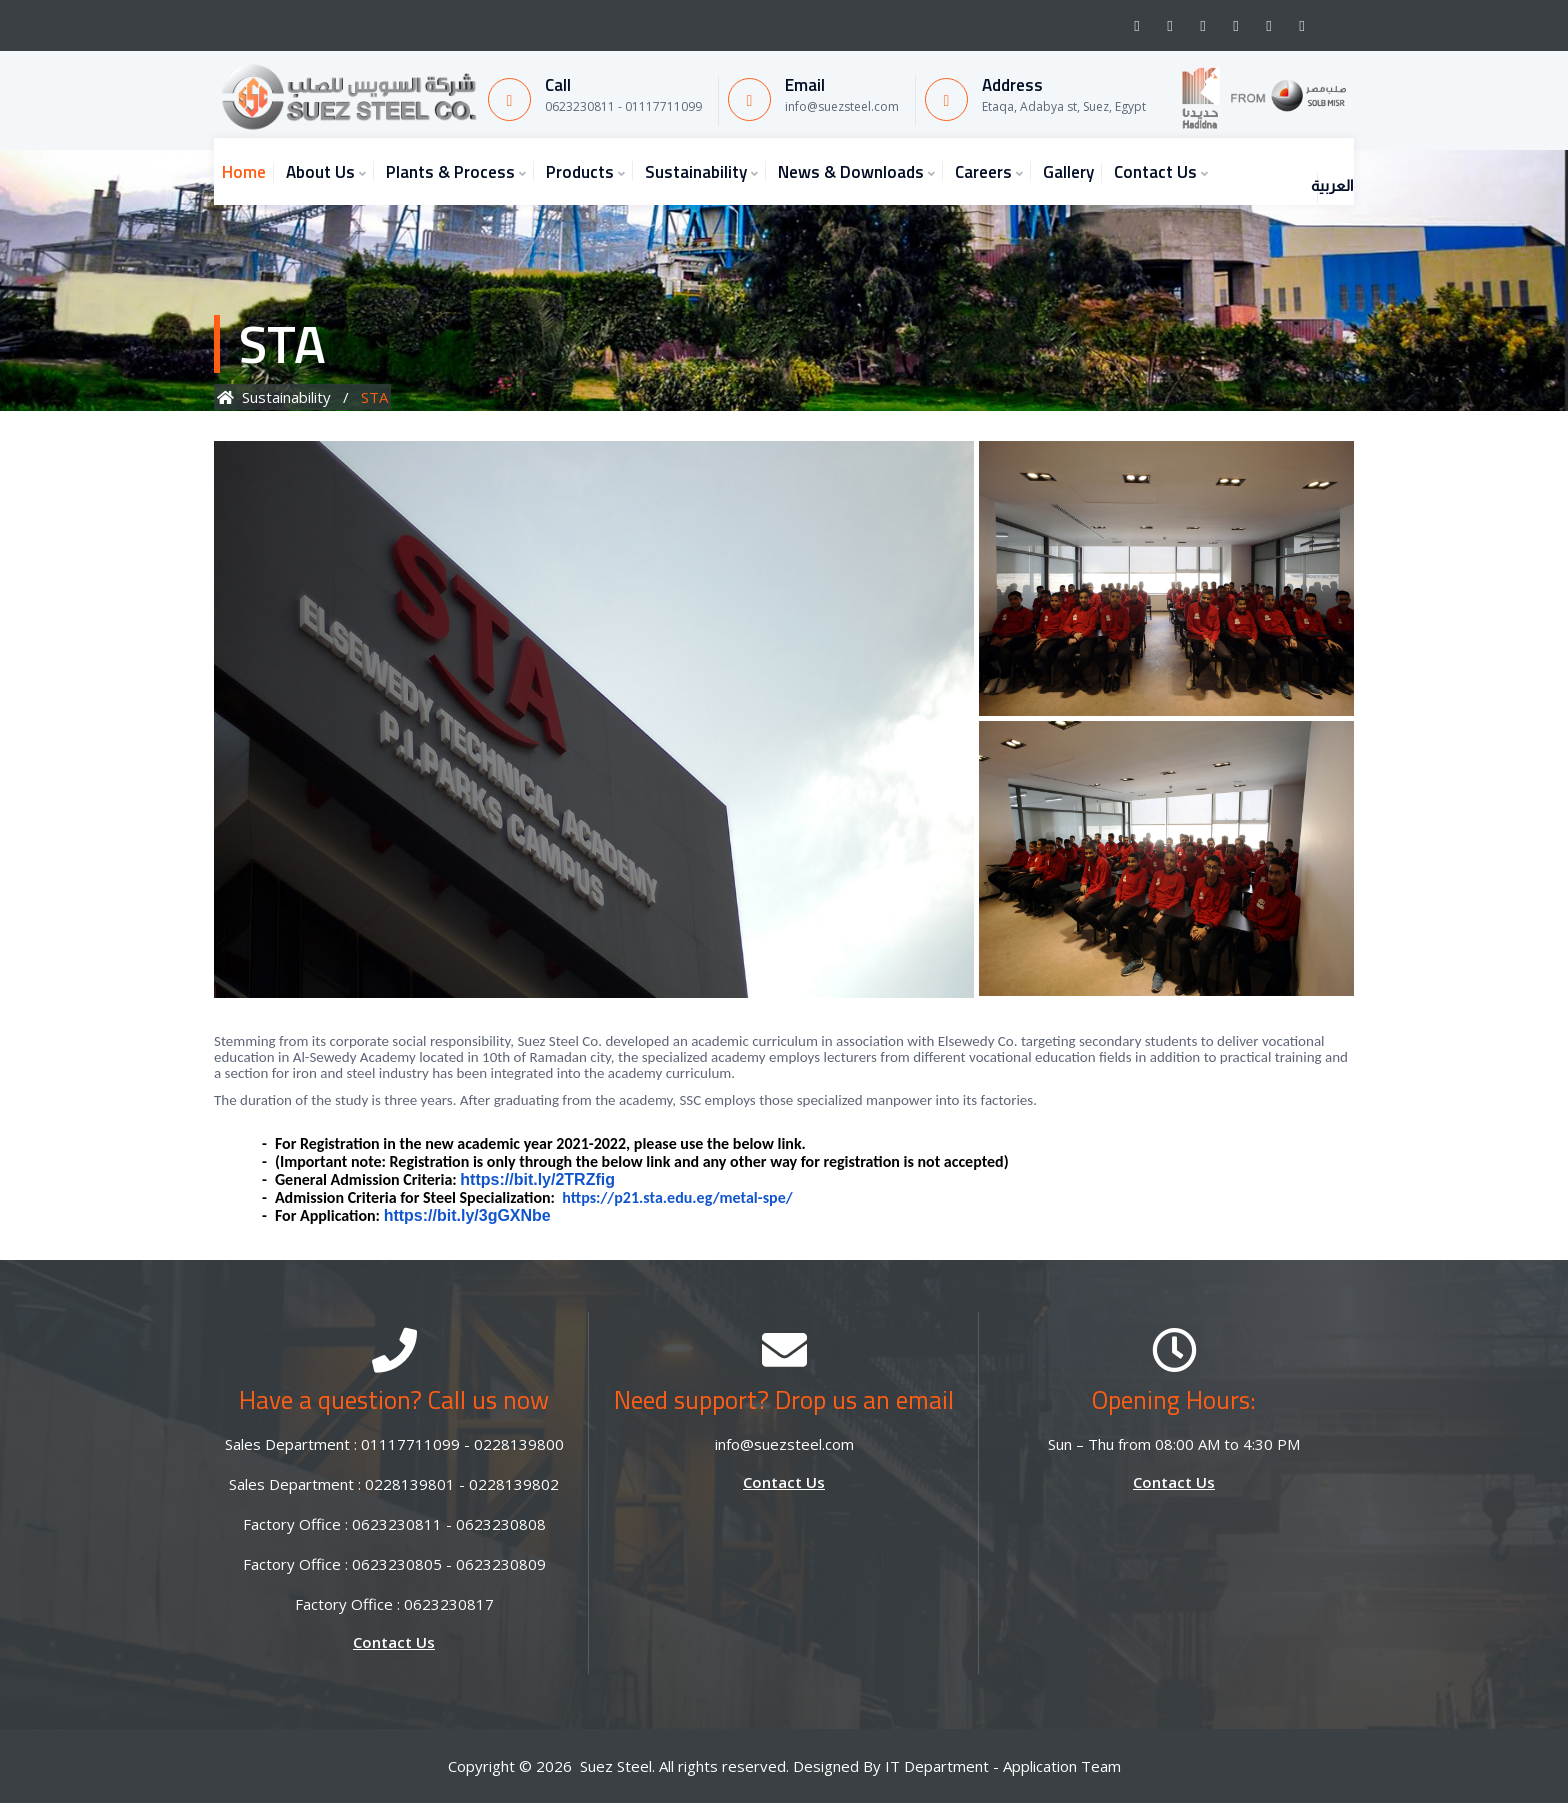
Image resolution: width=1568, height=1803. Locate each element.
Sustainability (696, 172)
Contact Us (1155, 172)
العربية (1306, 167)
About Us (320, 172)
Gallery (1068, 172)
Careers (983, 172)
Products (580, 172)
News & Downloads (851, 172)
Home (244, 172)
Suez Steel (616, 1766)
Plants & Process (450, 172)
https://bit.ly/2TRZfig (537, 1179)
